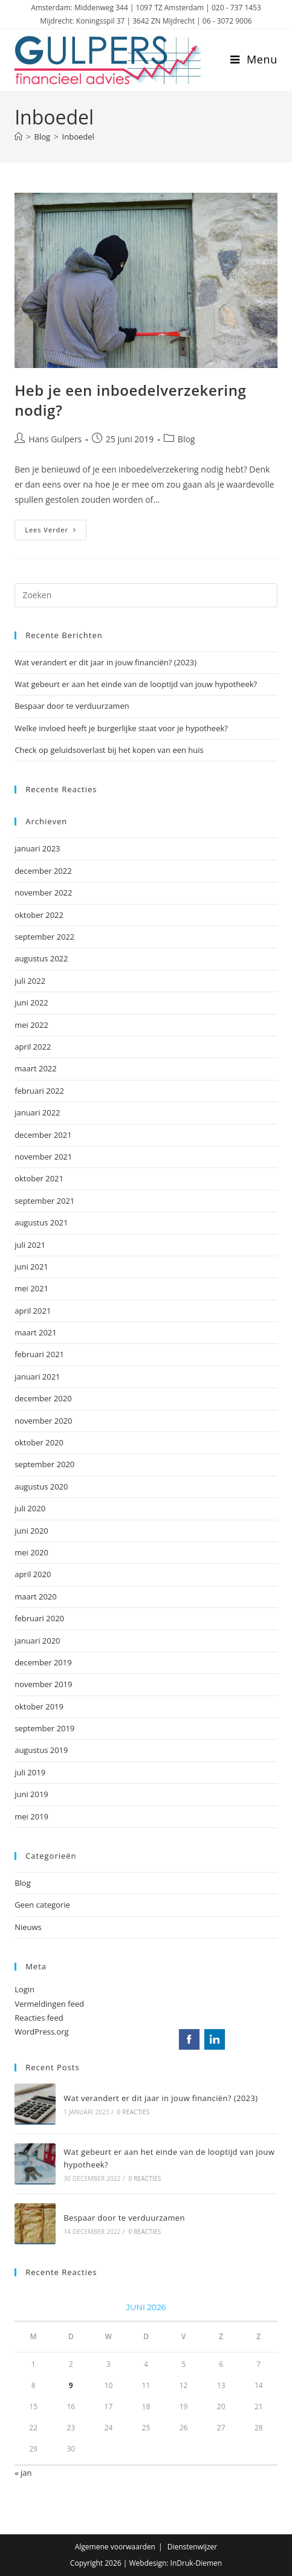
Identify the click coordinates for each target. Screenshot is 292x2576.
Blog (186, 439)
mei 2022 (31, 1024)
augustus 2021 (41, 1222)
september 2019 (44, 1728)
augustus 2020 (41, 1486)
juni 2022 (31, 1002)
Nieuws (28, 1927)
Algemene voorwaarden (115, 2547)
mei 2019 (31, 1816)
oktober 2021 (39, 1178)
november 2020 (43, 1420)
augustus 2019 (41, 1750)
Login (24, 1989)
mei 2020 (31, 1552)
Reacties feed (39, 2017)
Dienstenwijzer (192, 2547)
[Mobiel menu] (253, 59)
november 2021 (43, 1156)
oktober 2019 (39, 1706)
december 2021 (43, 1134)
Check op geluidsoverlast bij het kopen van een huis (109, 749)
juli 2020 (30, 1508)
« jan (23, 2472)
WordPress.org (42, 2031)
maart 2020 (36, 1596)
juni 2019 (31, 1794)
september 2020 (44, 1464)
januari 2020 (37, 1640)
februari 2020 (39, 1618)
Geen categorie (42, 1904)
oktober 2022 (39, 914)
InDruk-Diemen (196, 2563)
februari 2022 (39, 1090)
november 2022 (43, 892)
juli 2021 (30, 1244)
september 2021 (44, 1200)
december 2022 (43, 870)
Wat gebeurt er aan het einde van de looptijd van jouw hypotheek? (136, 684)
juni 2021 (31, 1266)
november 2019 (43, 1684)
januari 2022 (37, 1112)
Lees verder (55, 532)
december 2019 (43, 1662)
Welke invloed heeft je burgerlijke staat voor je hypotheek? (121, 728)
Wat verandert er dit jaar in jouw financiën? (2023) (105, 662)
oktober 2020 (39, 1442)
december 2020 (43, 1398)
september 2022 (44, 936)
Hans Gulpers (55, 439)
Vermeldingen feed (49, 2003)
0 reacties (133, 2112)
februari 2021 (39, 1354)
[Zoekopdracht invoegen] (146, 595)
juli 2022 (30, 980)
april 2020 (33, 1574)
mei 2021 (31, 1288)
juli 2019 (30, 1772)
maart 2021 (36, 1332)
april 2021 (33, 1310)
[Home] (18, 136)
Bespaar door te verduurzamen (72, 705)
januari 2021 (37, 1376)
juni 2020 (31, 1530)
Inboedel (78, 136)
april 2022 (33, 1046)
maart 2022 (36, 1068)
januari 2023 (37, 848)
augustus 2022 (41, 958)
